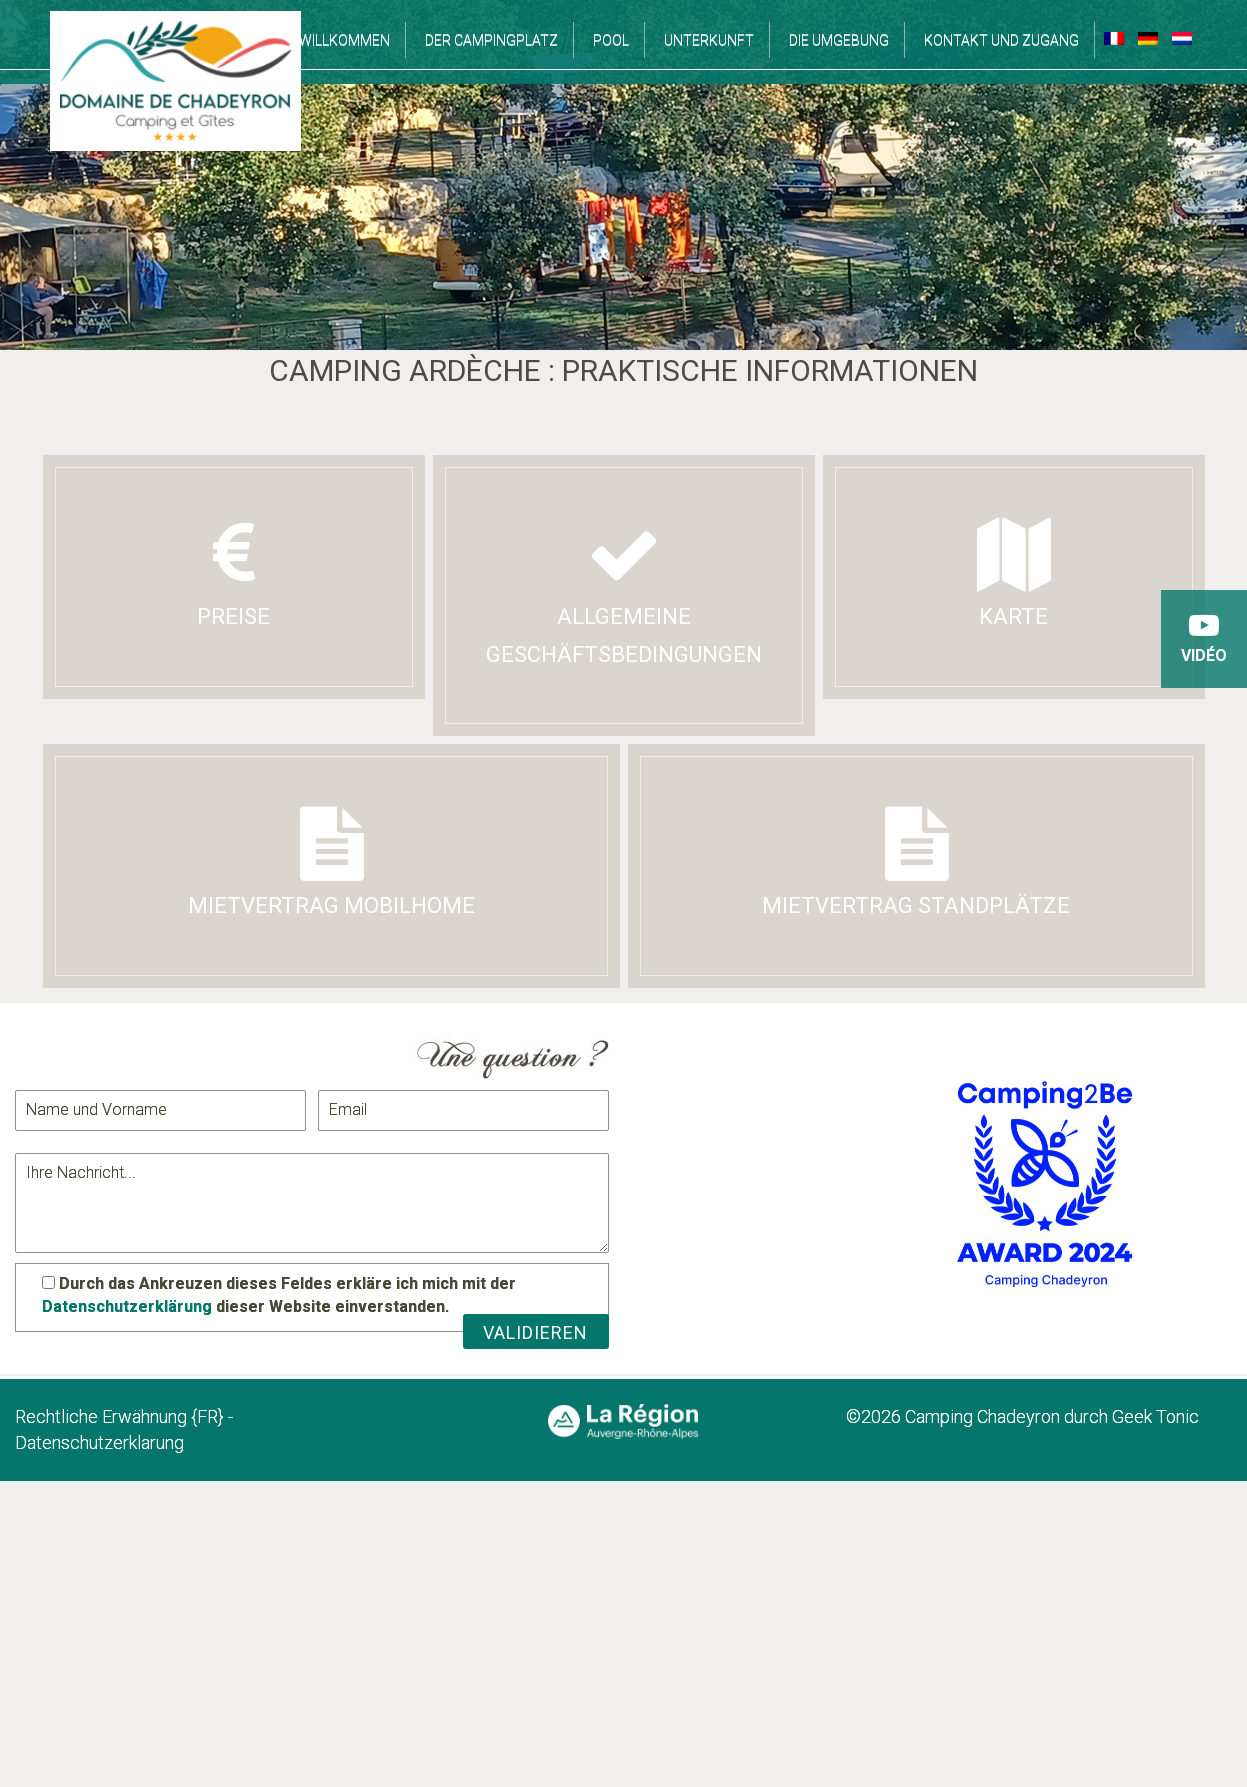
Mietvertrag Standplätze (916, 862)
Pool (611, 40)
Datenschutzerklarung (99, 1442)
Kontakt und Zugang (1001, 40)
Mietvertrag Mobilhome (331, 862)
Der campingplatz (491, 40)
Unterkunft (709, 40)
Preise (234, 573)
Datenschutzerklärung (127, 1306)
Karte (1014, 573)
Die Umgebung (839, 40)
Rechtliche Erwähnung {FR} (119, 1416)
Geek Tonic (1153, 1416)
